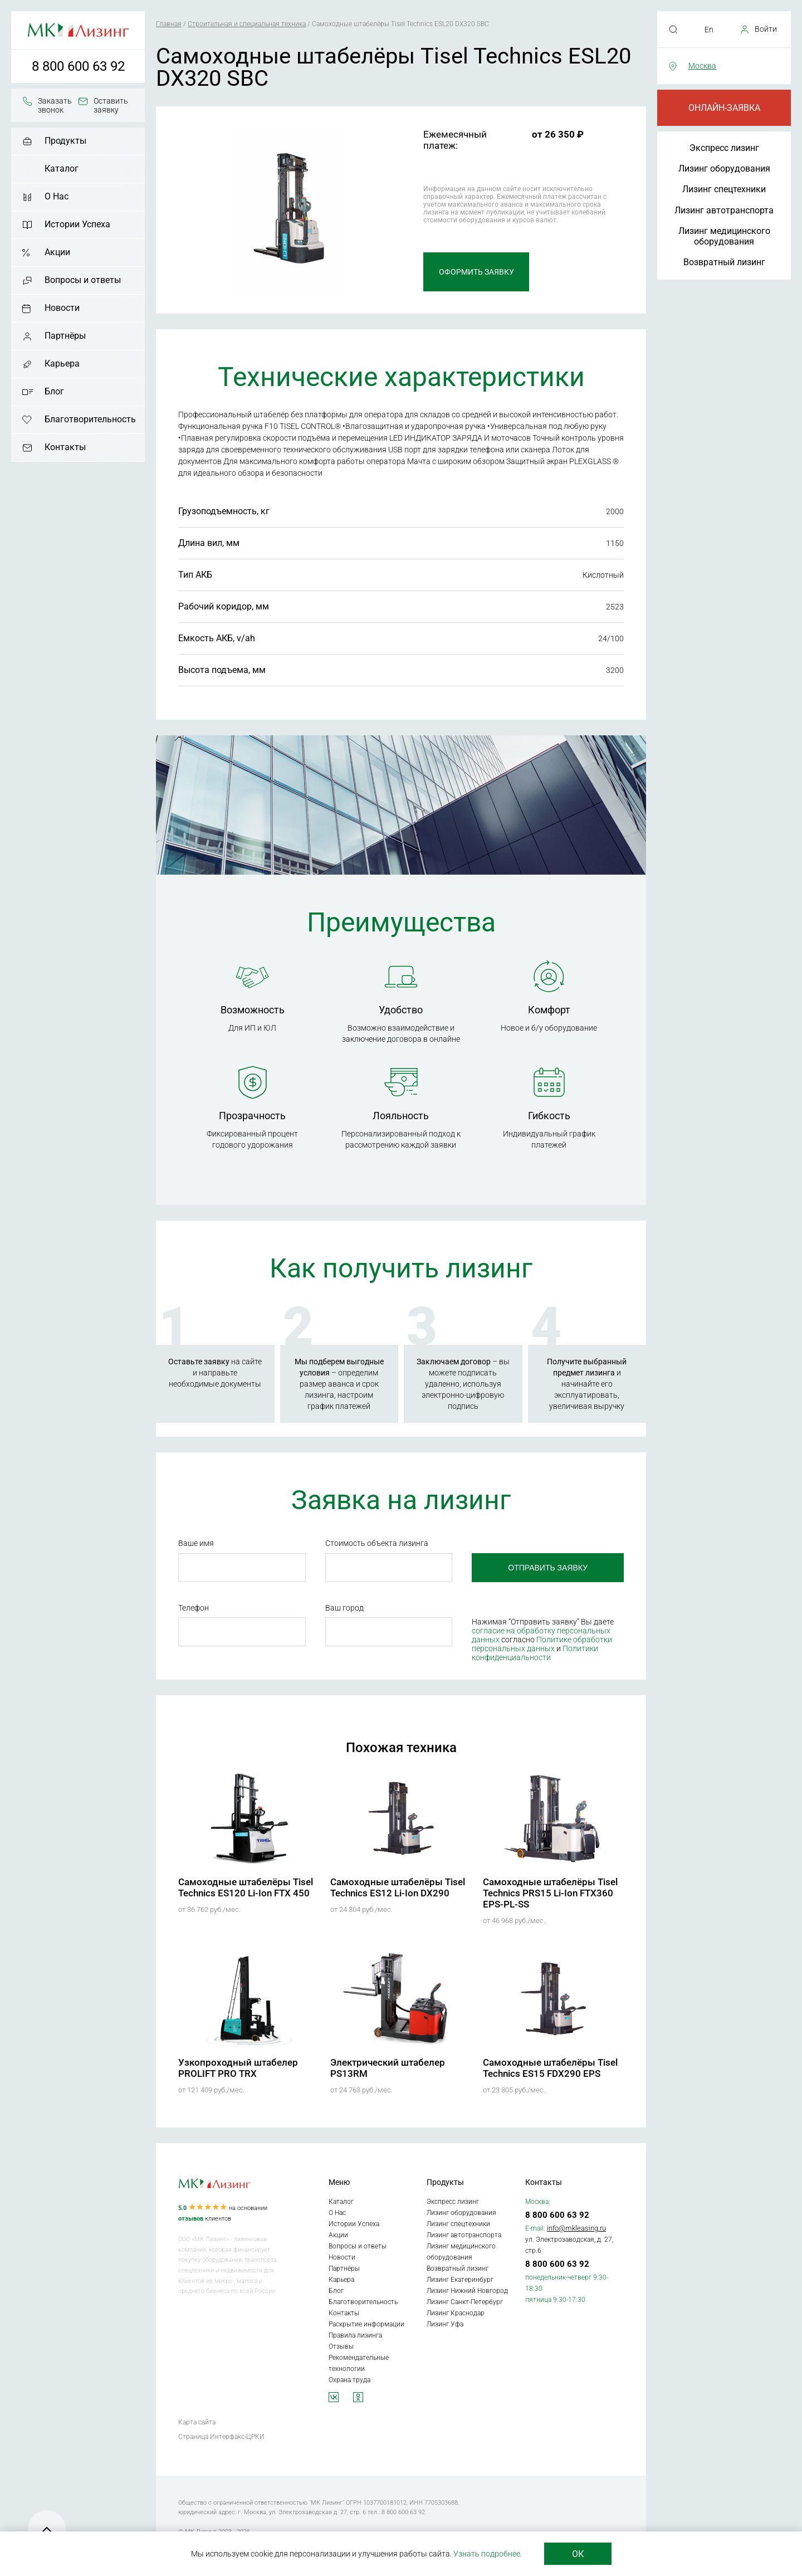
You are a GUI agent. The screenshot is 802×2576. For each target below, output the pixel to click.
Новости (62, 308)
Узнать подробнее (486, 2553)
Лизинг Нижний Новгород (467, 2291)
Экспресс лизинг (724, 148)
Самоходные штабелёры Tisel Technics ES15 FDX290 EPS (550, 2068)
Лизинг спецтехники (724, 189)
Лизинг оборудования (724, 168)
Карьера (62, 363)
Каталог (62, 168)
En (709, 29)
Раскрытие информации (366, 2324)
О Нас (57, 196)
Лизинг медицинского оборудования (724, 236)
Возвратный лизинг (724, 262)
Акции (57, 252)
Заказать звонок (55, 105)
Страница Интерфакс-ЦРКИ (221, 2437)
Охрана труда (349, 2380)
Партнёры (65, 335)
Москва (702, 65)
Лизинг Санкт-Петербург (465, 2302)
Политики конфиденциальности (535, 1653)
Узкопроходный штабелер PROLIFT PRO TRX (238, 2068)
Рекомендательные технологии (359, 2363)
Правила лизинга (355, 2335)
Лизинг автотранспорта (724, 210)
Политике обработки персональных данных (542, 1644)
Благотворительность (90, 419)
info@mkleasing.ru (576, 2228)
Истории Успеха (77, 224)
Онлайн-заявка (724, 108)
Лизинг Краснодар (456, 2313)
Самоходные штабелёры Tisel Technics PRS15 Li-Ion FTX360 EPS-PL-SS (550, 1893)
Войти (766, 29)
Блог (54, 391)
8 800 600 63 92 (78, 66)
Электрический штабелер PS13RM (387, 2068)
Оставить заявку (111, 105)
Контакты (65, 447)
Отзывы (341, 2346)
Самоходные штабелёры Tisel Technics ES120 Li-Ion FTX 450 (245, 1887)
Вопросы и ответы (83, 280)
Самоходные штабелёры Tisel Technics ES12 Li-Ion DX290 (397, 1887)
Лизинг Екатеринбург (460, 2280)
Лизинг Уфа (445, 2324)
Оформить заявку (476, 271)
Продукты (65, 140)
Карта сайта (197, 2422)
